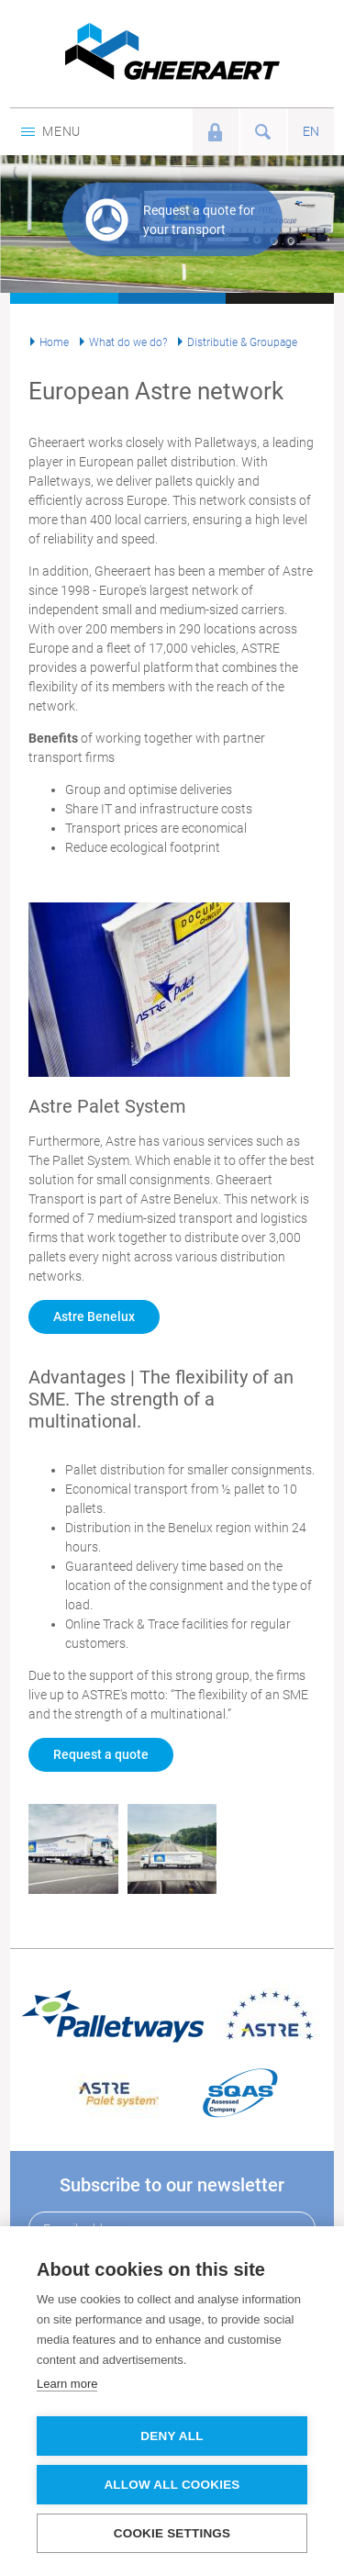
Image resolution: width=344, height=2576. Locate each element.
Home (54, 342)
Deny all (171, 2436)
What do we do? (128, 342)
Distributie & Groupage (242, 342)
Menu (51, 131)
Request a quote (101, 1754)
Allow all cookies (171, 2485)
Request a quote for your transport (199, 220)
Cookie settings (172, 2533)
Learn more (67, 2384)
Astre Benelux (94, 1316)
